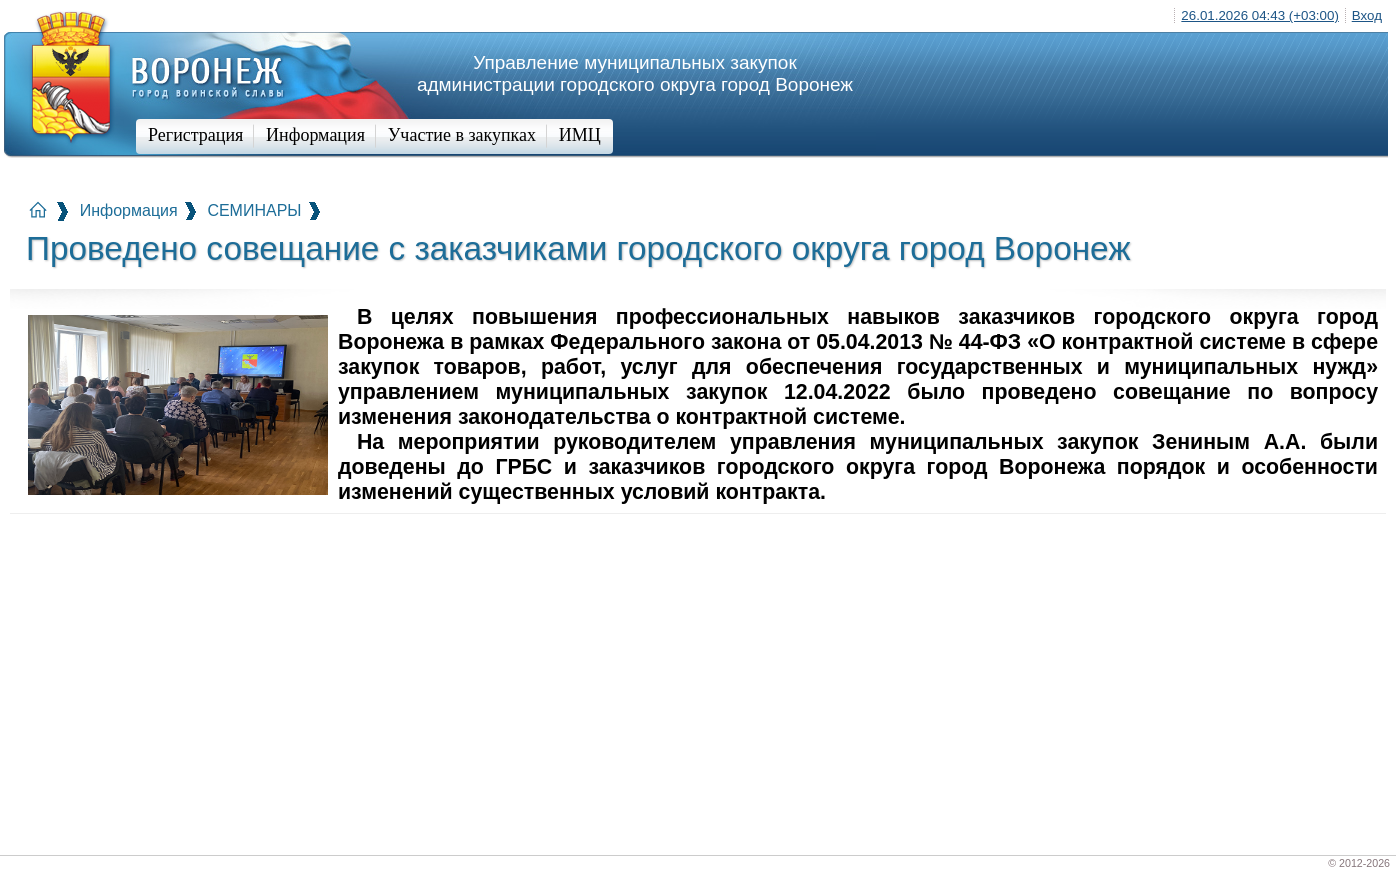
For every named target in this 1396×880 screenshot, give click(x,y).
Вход (1367, 15)
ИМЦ (580, 135)
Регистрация (195, 135)
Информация (315, 135)
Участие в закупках (462, 135)
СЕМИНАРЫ (254, 210)
